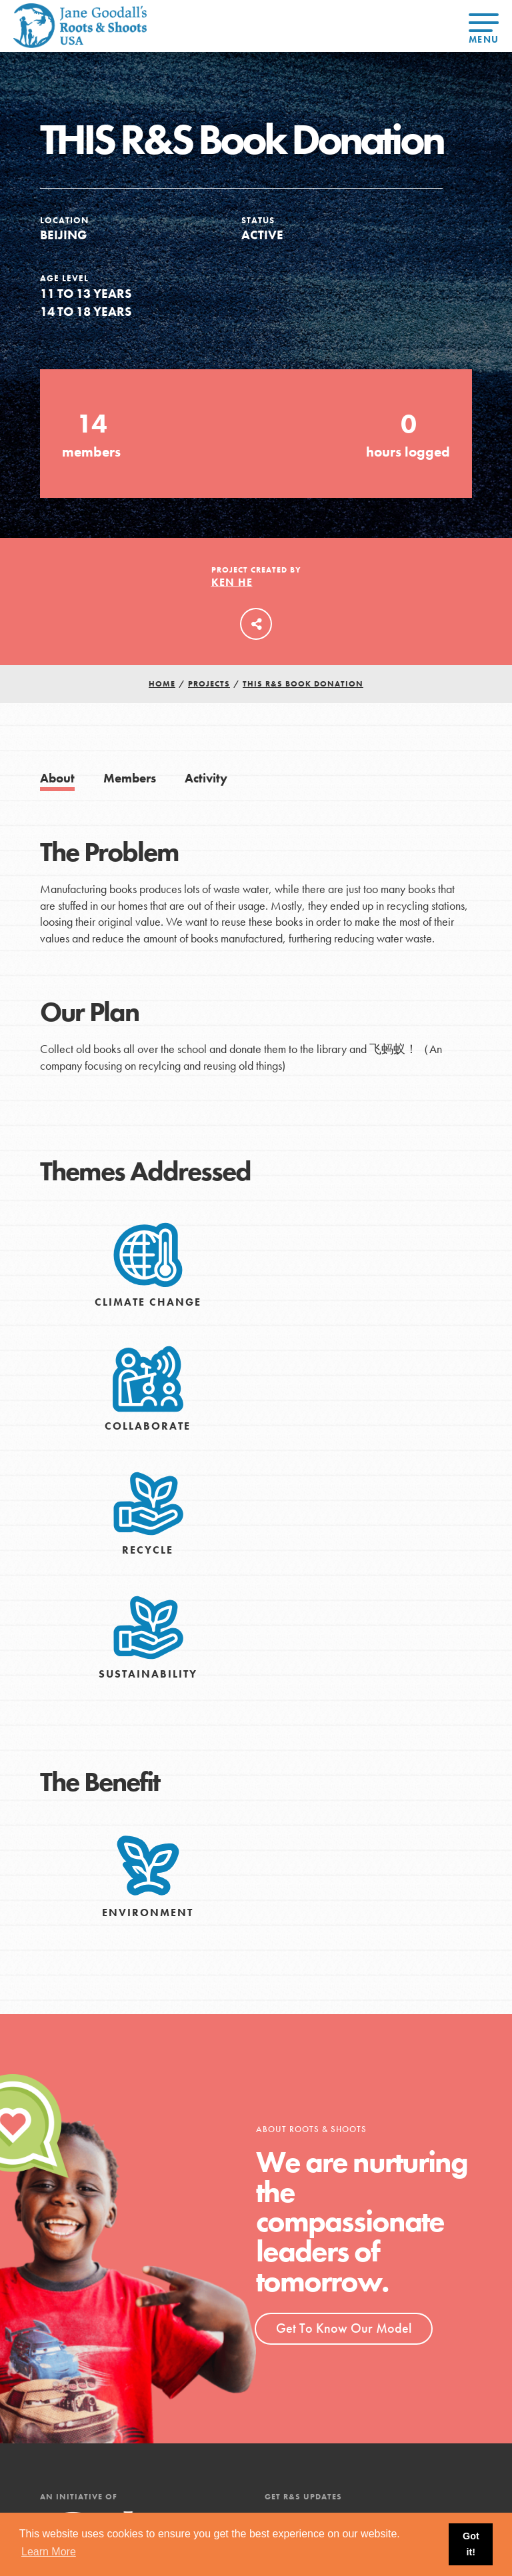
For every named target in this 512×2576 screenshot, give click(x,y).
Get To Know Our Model (343, 2328)
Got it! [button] (471, 2544)
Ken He (232, 582)
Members (129, 778)
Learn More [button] (48, 2551)
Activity (206, 778)
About (57, 778)
